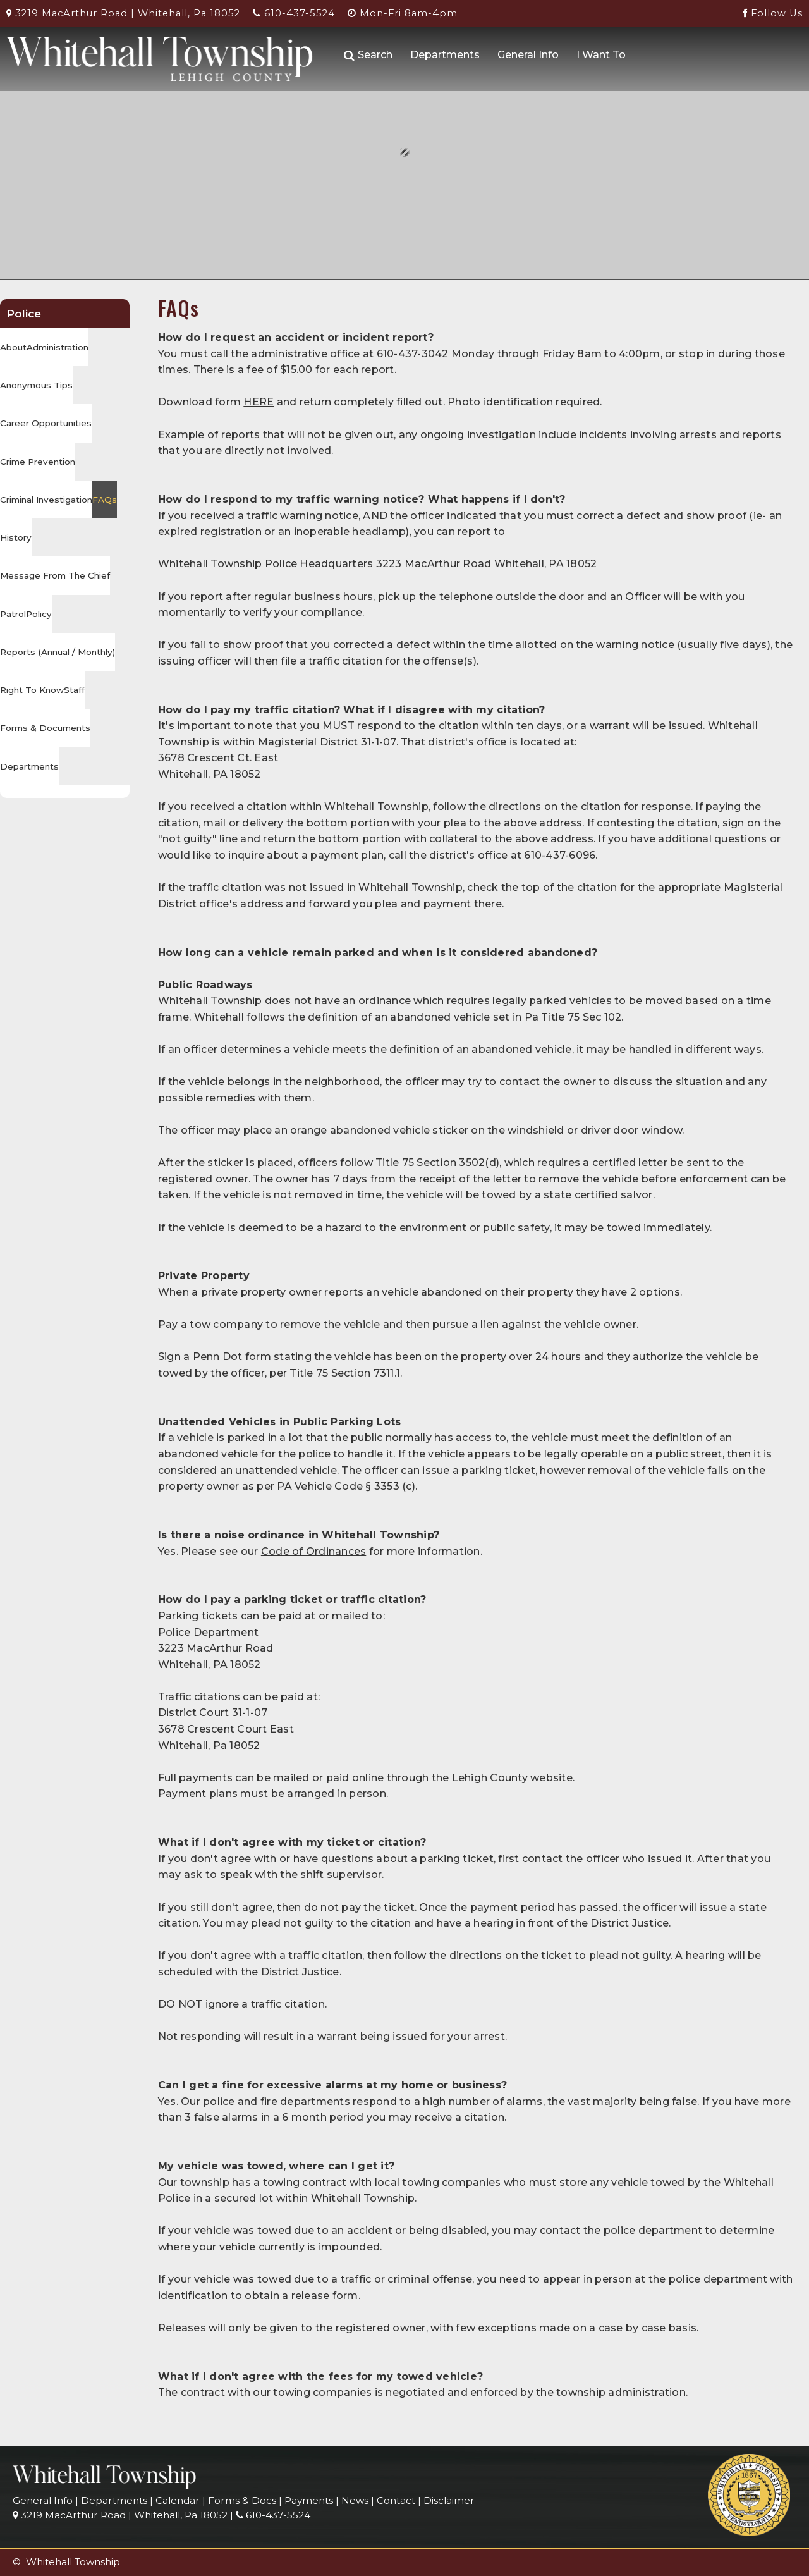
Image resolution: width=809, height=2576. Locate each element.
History (16, 537)
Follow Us (773, 13)
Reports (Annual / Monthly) (57, 652)
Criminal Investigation (46, 499)
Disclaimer (449, 2500)
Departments (445, 55)
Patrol (13, 614)
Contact (396, 2500)
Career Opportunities (46, 423)
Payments (308, 2500)
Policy (39, 614)
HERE (258, 402)
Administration (57, 347)
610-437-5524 (294, 13)
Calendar (177, 2500)
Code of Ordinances (314, 1551)
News (354, 2500)
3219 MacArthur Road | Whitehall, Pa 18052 (123, 13)
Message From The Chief (55, 575)
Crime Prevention (37, 462)
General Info (528, 55)
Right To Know (32, 690)
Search (368, 55)
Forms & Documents (45, 728)
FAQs (104, 499)
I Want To (601, 55)
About (13, 347)
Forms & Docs (242, 2500)
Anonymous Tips (36, 385)
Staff (74, 690)
